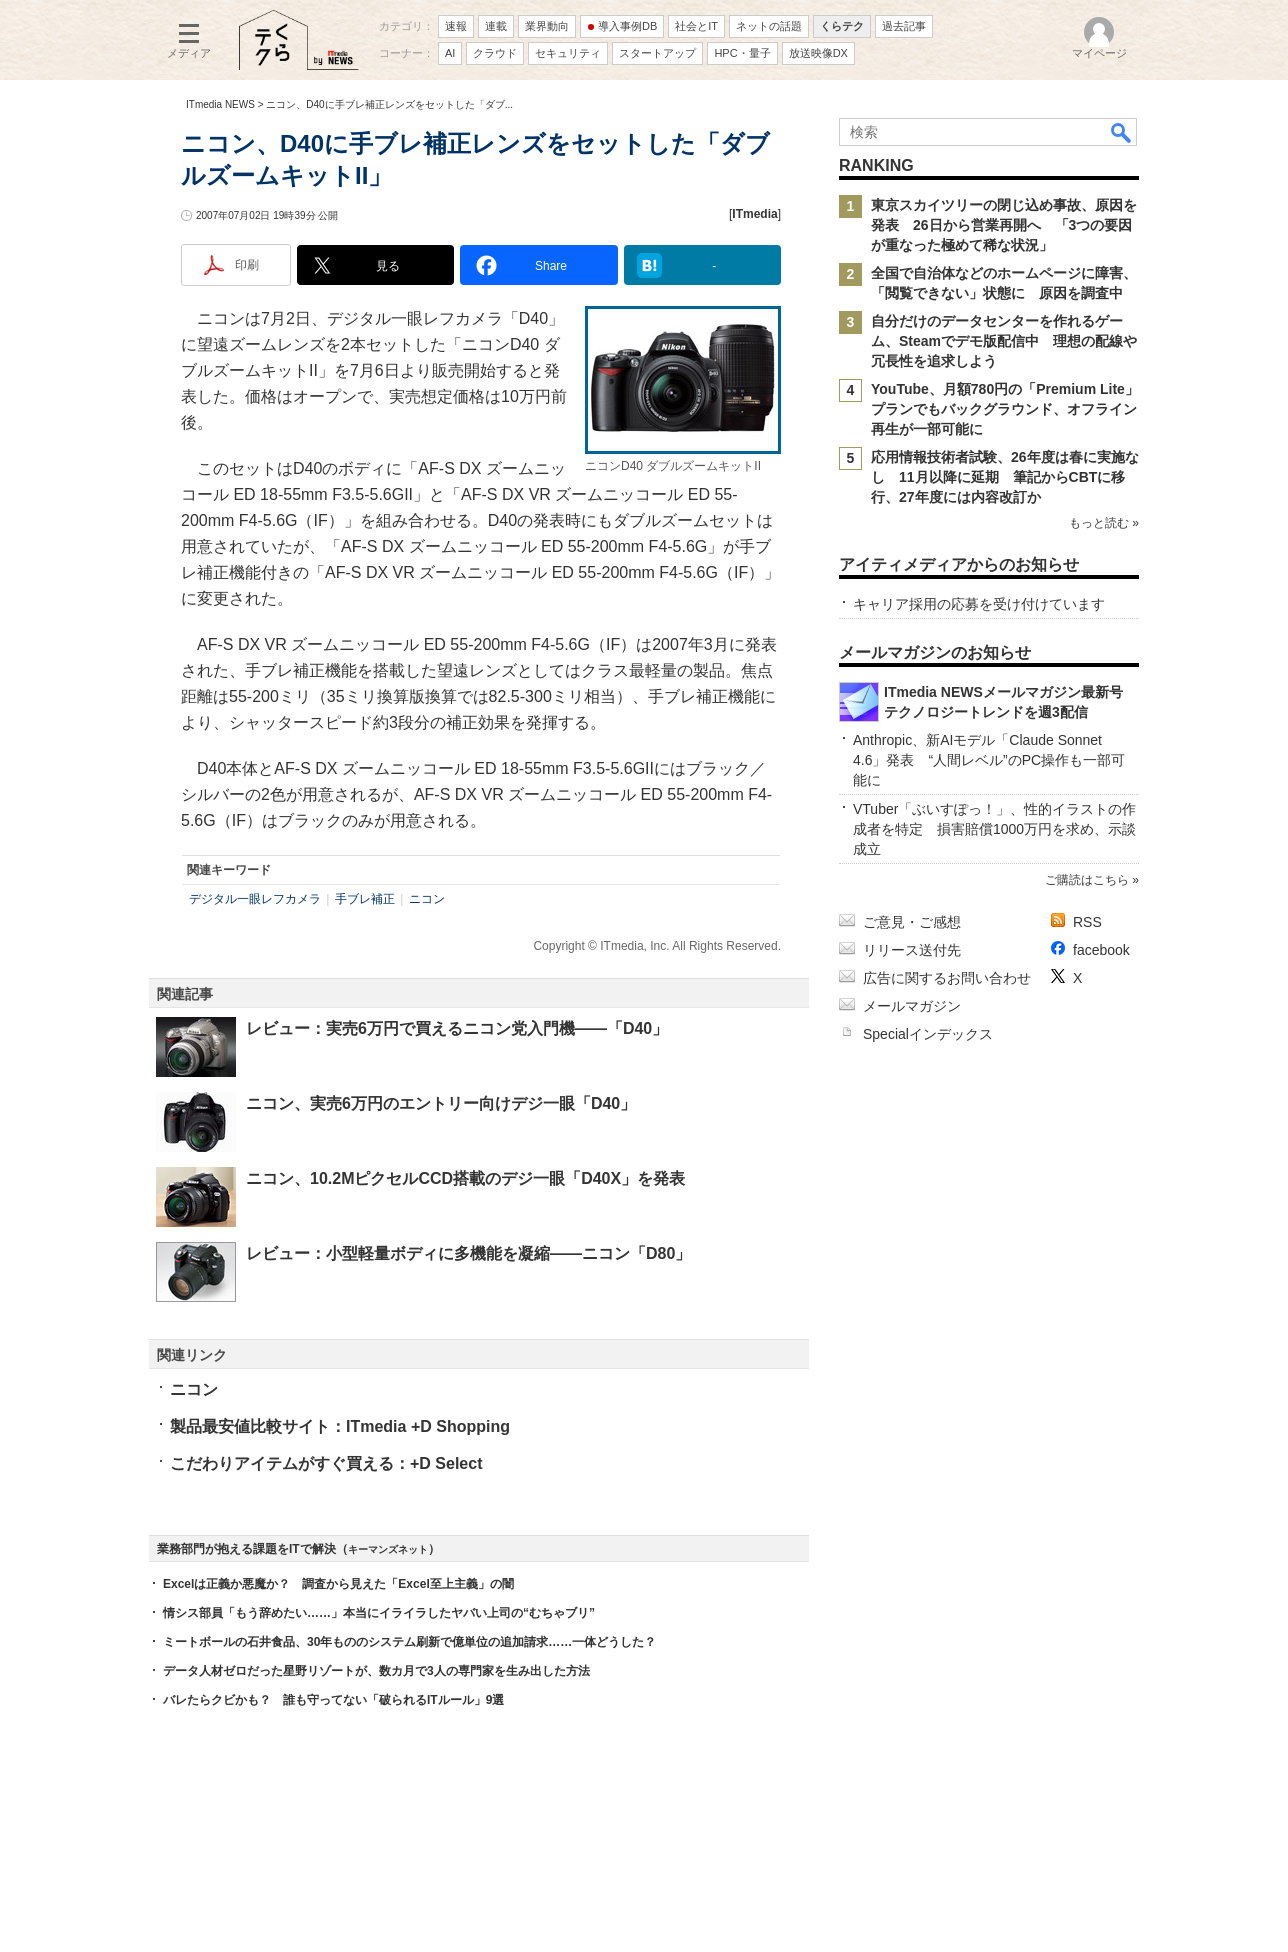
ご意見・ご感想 (912, 922)
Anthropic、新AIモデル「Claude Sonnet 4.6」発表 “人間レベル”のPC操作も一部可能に (989, 760)
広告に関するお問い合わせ (947, 978)
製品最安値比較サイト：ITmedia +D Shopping (340, 1426)
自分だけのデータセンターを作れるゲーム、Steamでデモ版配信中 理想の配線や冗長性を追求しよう (1004, 341)
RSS (1087, 922)
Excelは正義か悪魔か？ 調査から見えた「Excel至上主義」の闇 (338, 1584)
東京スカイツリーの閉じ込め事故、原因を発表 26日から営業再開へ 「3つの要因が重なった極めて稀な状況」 (1004, 225)
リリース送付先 (912, 950)
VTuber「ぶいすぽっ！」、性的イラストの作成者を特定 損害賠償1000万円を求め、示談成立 (994, 829)
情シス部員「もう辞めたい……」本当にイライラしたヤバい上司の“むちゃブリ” (379, 1613)
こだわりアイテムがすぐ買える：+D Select (326, 1463)
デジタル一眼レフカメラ (255, 899)
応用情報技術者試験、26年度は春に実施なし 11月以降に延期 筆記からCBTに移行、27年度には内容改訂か (1005, 477)
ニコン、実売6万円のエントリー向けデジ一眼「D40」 (441, 1103)
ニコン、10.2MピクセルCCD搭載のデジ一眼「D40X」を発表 (465, 1178)
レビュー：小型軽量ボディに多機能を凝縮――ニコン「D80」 (468, 1253)
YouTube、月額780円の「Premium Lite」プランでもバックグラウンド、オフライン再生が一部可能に (1005, 409)
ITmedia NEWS (220, 104)
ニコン (427, 899)
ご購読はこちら (1087, 880)
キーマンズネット (388, 1549)
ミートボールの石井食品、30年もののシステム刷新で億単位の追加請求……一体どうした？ (409, 1642)
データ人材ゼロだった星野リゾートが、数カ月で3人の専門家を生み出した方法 (376, 1671)
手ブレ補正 (365, 899)
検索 (1122, 132)
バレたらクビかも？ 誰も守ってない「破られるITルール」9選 (333, 1700)
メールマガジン (912, 1006)
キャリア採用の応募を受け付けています (979, 604)
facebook (1101, 950)
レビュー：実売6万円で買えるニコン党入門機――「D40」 (457, 1028)
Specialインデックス (928, 1034)
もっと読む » (1104, 523)
